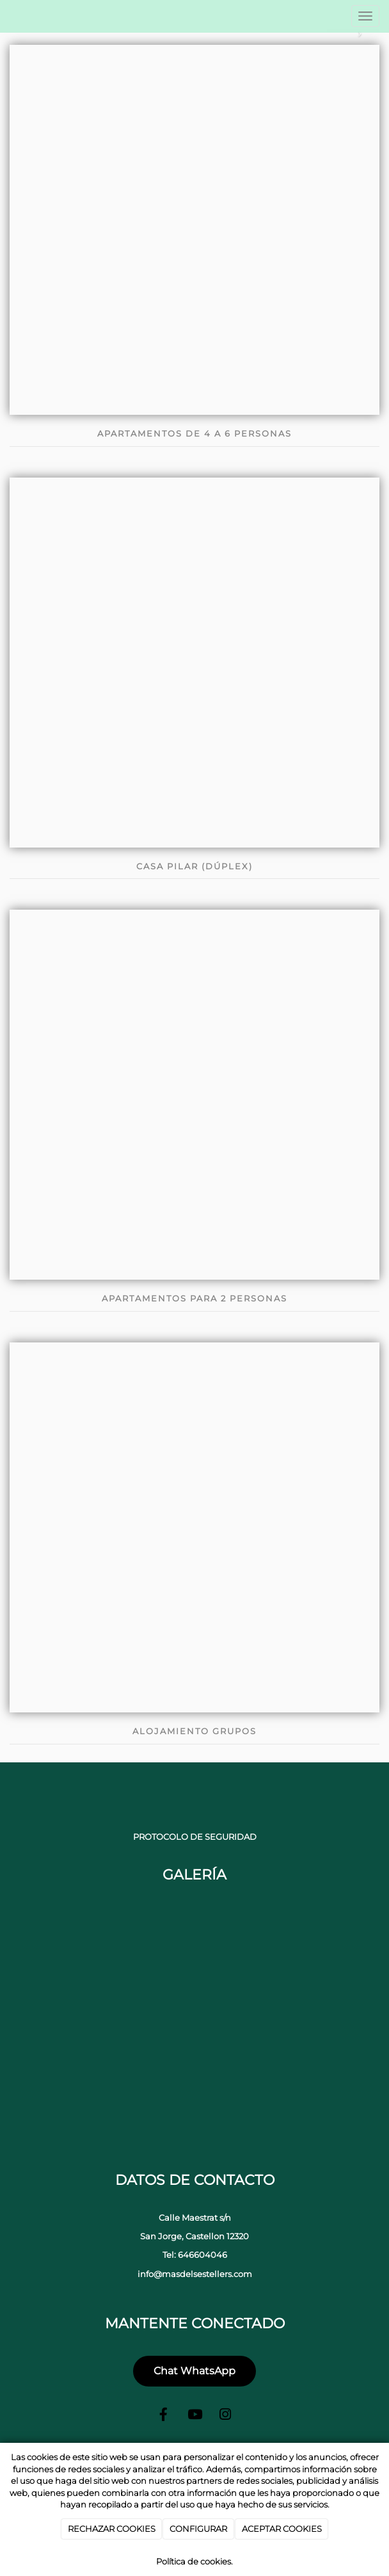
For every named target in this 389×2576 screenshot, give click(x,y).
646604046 (202, 2255)
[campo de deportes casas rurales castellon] (318, 1969)
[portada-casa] (70, 2093)
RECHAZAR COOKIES (111, 2529)
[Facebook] (163, 2416)
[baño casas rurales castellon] (194, 2093)
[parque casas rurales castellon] (194, 1969)
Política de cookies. (194, 2561)
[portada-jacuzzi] (70, 1969)
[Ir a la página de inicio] (7, 16)
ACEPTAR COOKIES (282, 2529)
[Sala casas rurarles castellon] (318, 2093)
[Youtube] (194, 2416)
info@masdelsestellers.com (195, 2274)
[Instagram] (225, 2416)
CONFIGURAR (198, 2529)
